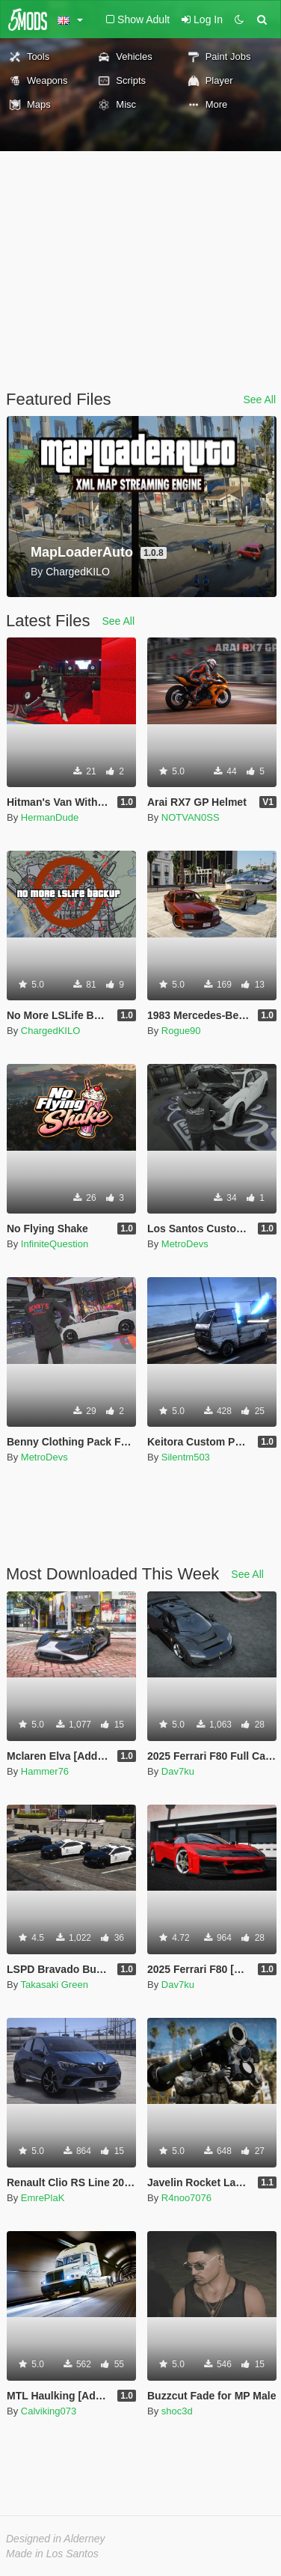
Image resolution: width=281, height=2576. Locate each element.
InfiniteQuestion (54, 1243)
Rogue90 (181, 1030)
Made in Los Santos (52, 2554)
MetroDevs (185, 1243)
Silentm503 (185, 1457)
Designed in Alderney (55, 2539)
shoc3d (177, 2411)
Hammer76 (45, 1771)
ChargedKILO (51, 1030)
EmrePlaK (43, 2197)
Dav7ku (177, 1771)
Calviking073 (48, 2411)
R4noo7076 (186, 2197)
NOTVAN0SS (190, 817)
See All (259, 400)
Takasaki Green (54, 1984)
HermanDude (49, 817)
